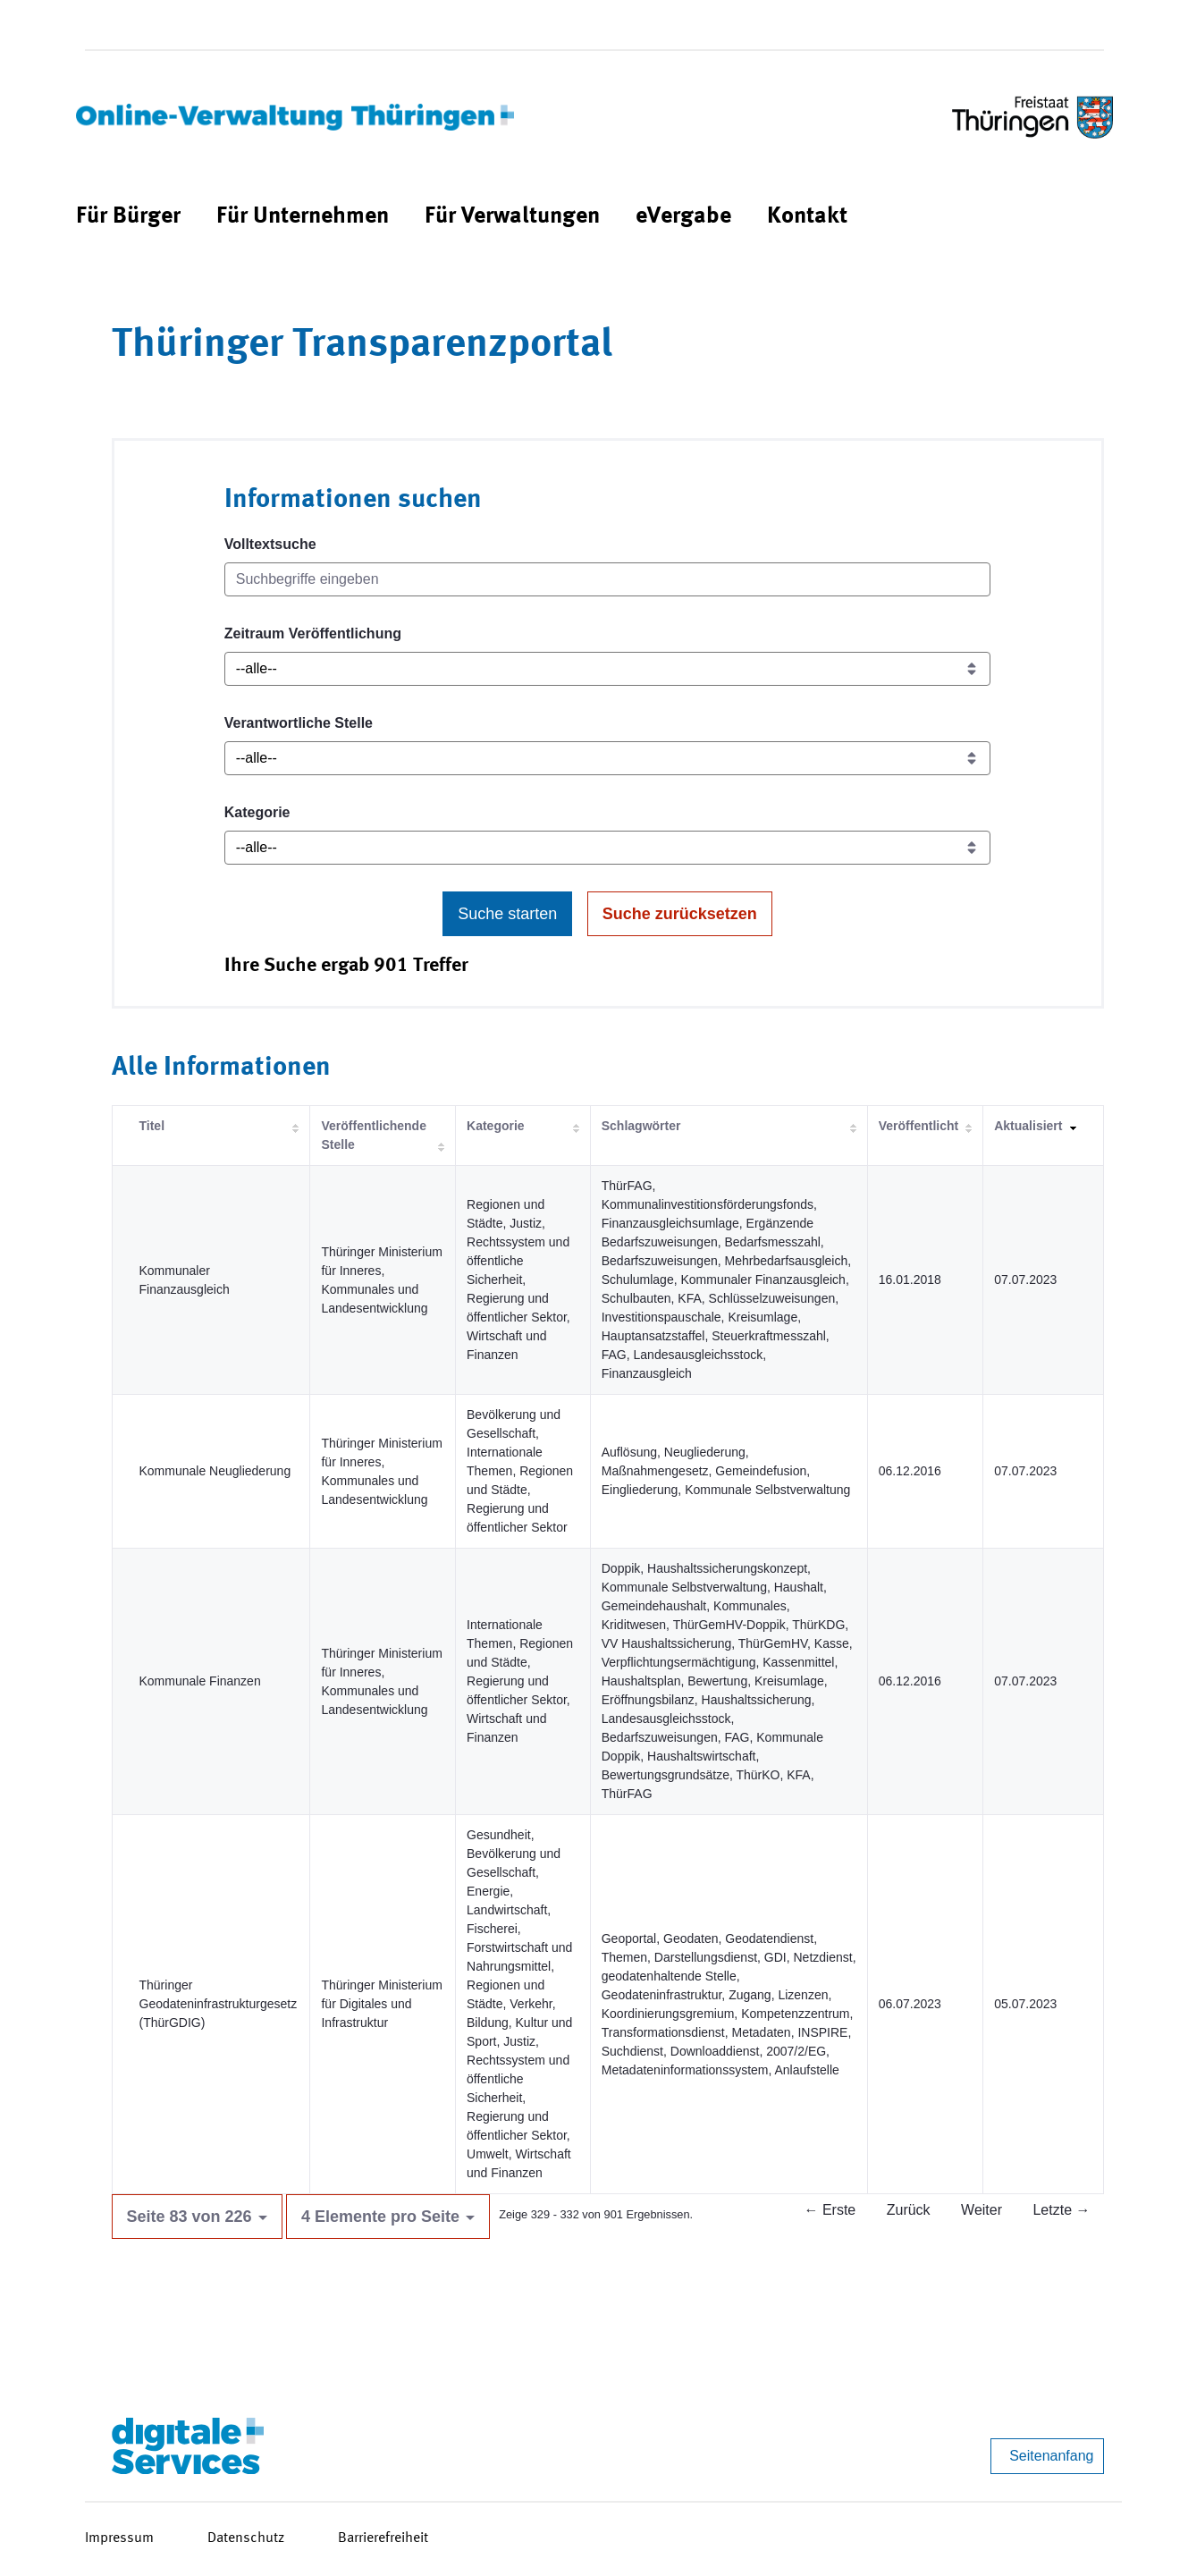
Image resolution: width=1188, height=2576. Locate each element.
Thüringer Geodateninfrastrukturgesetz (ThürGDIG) (218, 2004)
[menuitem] (128, 216)
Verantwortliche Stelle (298, 723)
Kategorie (257, 812)
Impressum (119, 2538)
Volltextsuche (270, 544)
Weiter (981, 2209)
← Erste (829, 2209)
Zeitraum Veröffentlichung (312, 633)
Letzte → (1061, 2209)
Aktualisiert (1028, 1126)
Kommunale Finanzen (200, 1681)
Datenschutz (245, 2538)
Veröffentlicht (918, 1126)
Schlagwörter (641, 1126)
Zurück (909, 2209)
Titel (152, 1126)
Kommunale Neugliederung (215, 1471)
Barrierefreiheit (383, 2538)
